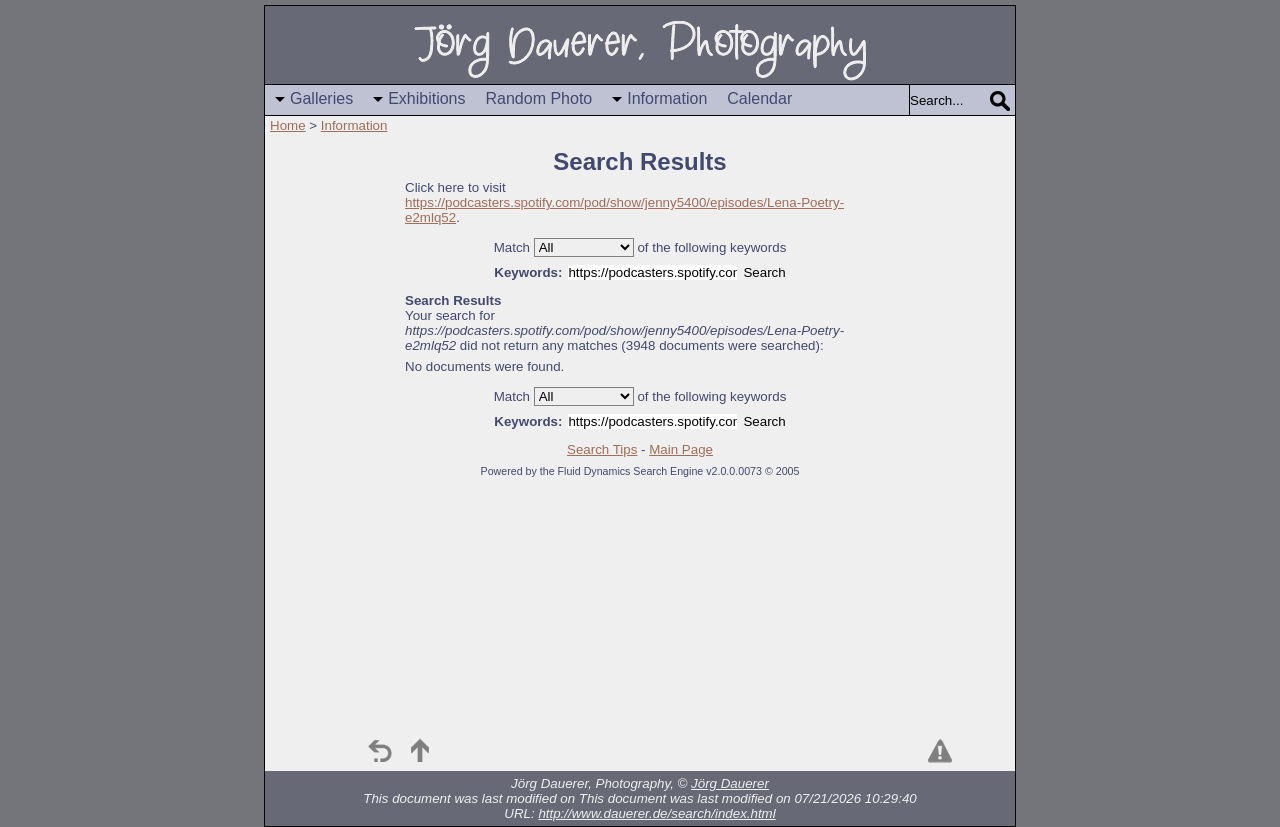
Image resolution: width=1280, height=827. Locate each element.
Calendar (759, 98)
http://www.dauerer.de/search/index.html (656, 813)
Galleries (321, 98)
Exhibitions (426, 98)
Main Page (681, 449)
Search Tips (602, 449)
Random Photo (539, 98)
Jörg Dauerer (730, 783)
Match (512, 247)
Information (667, 98)
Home (288, 125)
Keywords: (528, 272)
